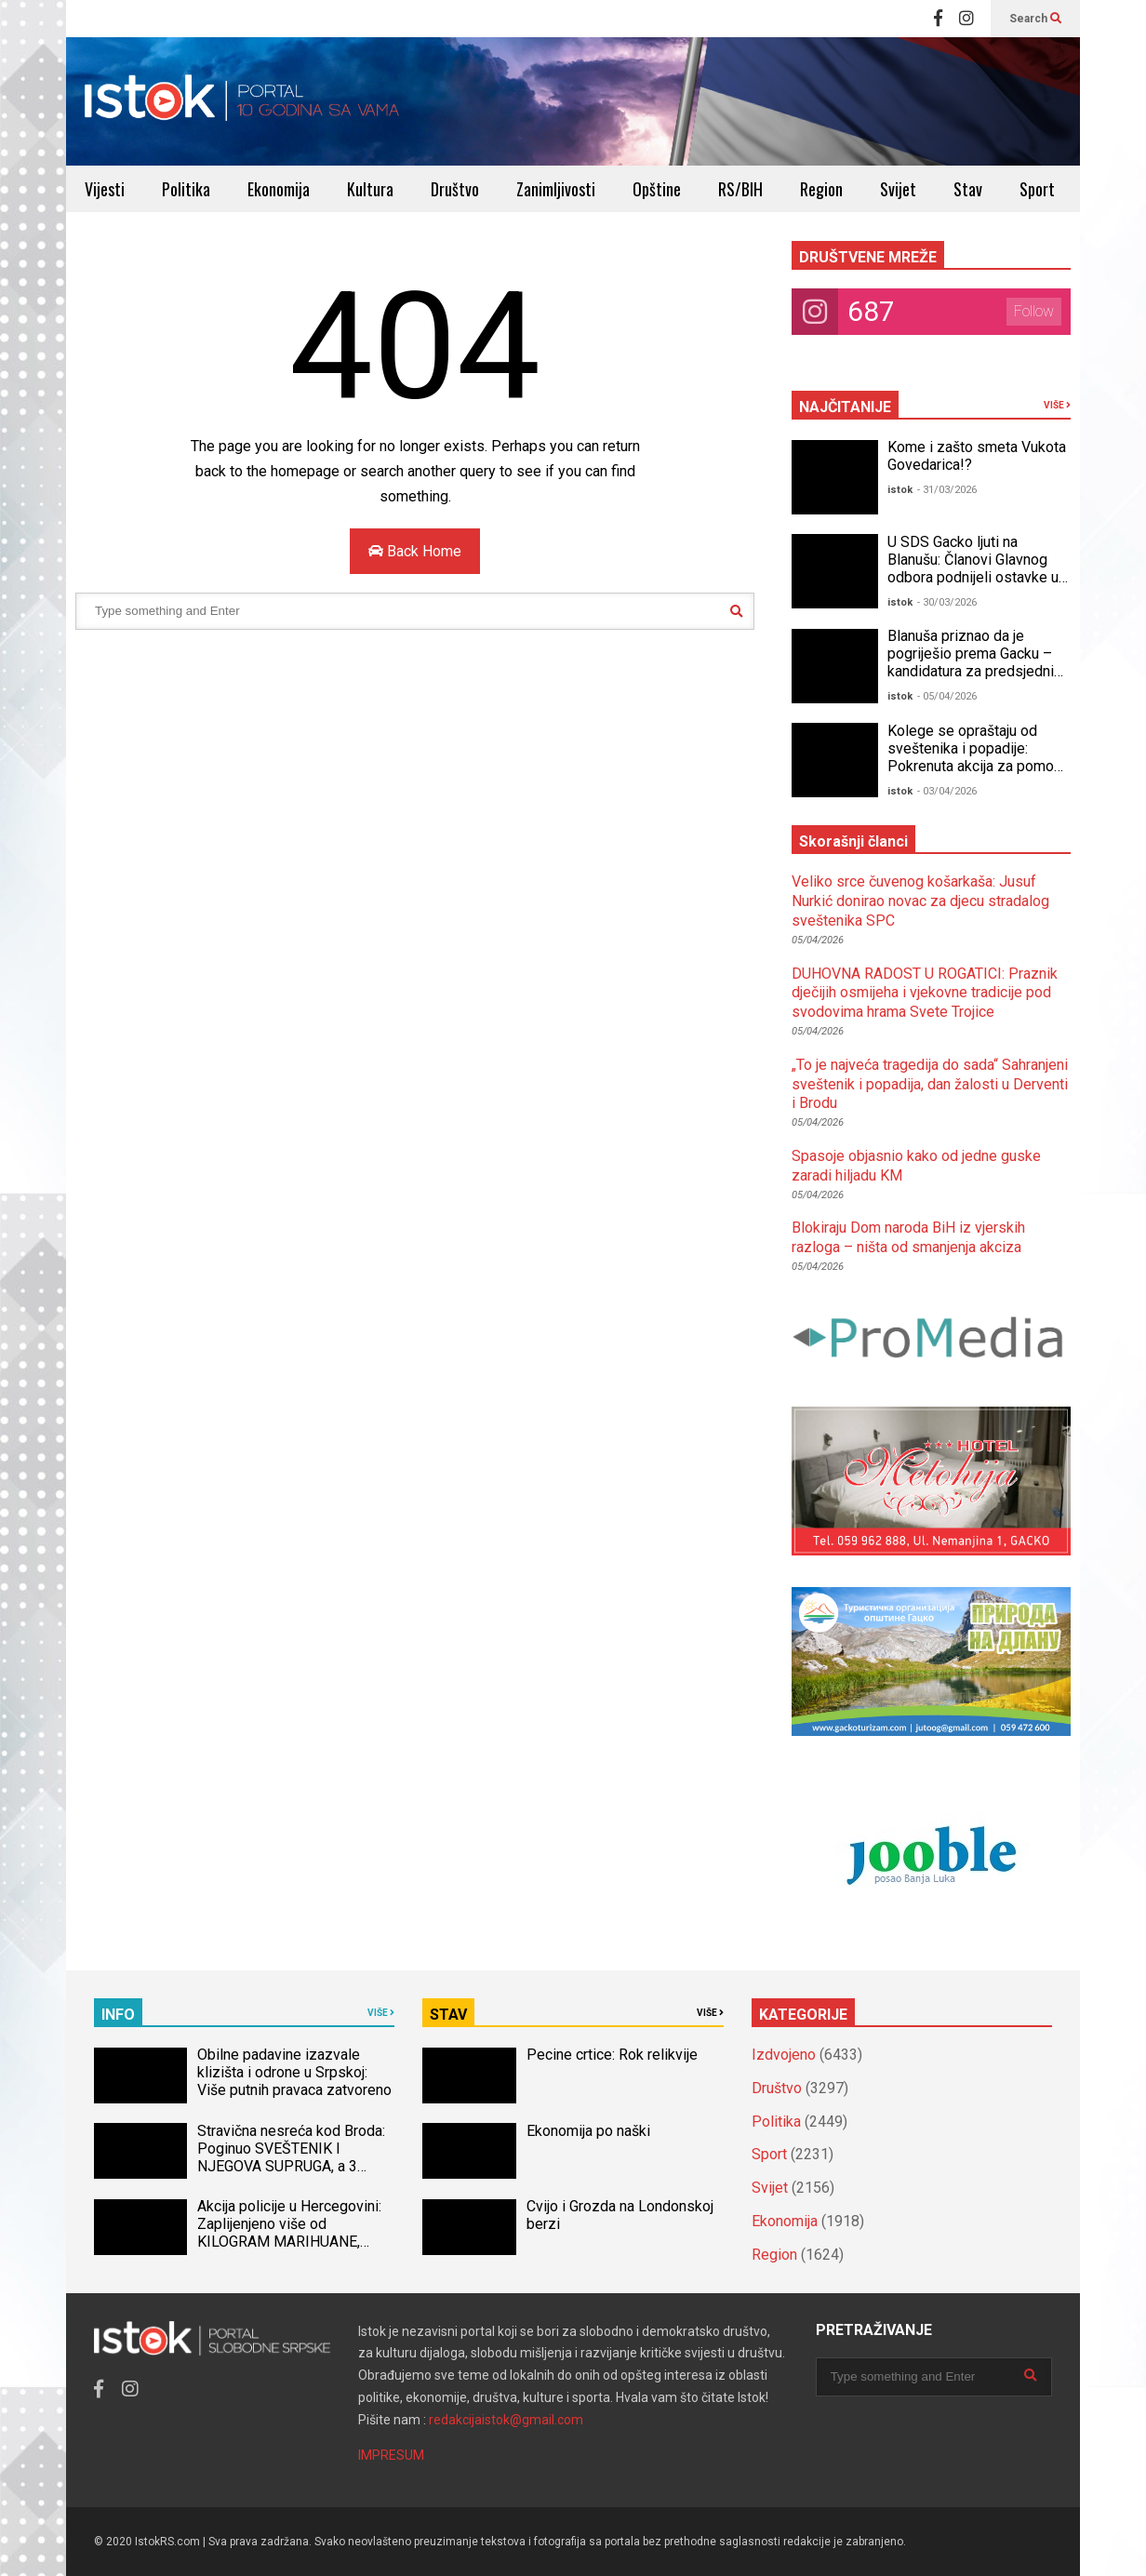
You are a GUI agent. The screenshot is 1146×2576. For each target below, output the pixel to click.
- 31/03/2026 (947, 490)
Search (1035, 18)
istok (900, 490)
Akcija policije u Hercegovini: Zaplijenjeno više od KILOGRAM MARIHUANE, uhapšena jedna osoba (289, 2232)
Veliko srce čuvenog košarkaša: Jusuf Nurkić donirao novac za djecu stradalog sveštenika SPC (920, 901)
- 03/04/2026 (947, 791)
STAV (448, 2014)
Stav (967, 189)
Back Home (414, 551)
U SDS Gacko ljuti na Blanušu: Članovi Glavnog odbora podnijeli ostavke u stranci (973, 568)
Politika (186, 189)
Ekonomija (278, 189)
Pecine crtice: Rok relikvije (612, 2054)
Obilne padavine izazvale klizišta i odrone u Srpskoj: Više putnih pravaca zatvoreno (294, 2072)
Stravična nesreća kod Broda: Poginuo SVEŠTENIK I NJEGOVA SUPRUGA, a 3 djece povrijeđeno (291, 2157)
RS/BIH (740, 189)
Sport (1037, 189)
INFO (118, 2014)
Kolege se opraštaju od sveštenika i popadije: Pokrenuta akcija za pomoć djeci (974, 757)
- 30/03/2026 (947, 602)
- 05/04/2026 (947, 696)
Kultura (370, 189)
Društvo (455, 189)
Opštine (657, 189)
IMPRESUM (391, 2455)
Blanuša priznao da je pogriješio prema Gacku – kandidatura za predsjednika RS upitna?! (978, 662)
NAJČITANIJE (845, 407)
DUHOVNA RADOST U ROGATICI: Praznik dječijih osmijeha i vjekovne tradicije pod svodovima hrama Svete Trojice (925, 993)
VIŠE (1057, 405)
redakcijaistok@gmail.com (506, 2419)
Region (821, 189)
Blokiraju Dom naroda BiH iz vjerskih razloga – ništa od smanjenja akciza (908, 1237)
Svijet (898, 189)
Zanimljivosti (555, 189)
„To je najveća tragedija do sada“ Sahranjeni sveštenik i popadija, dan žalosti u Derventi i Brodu (930, 1084)
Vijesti (105, 189)
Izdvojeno (784, 2054)
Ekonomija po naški (588, 2131)
